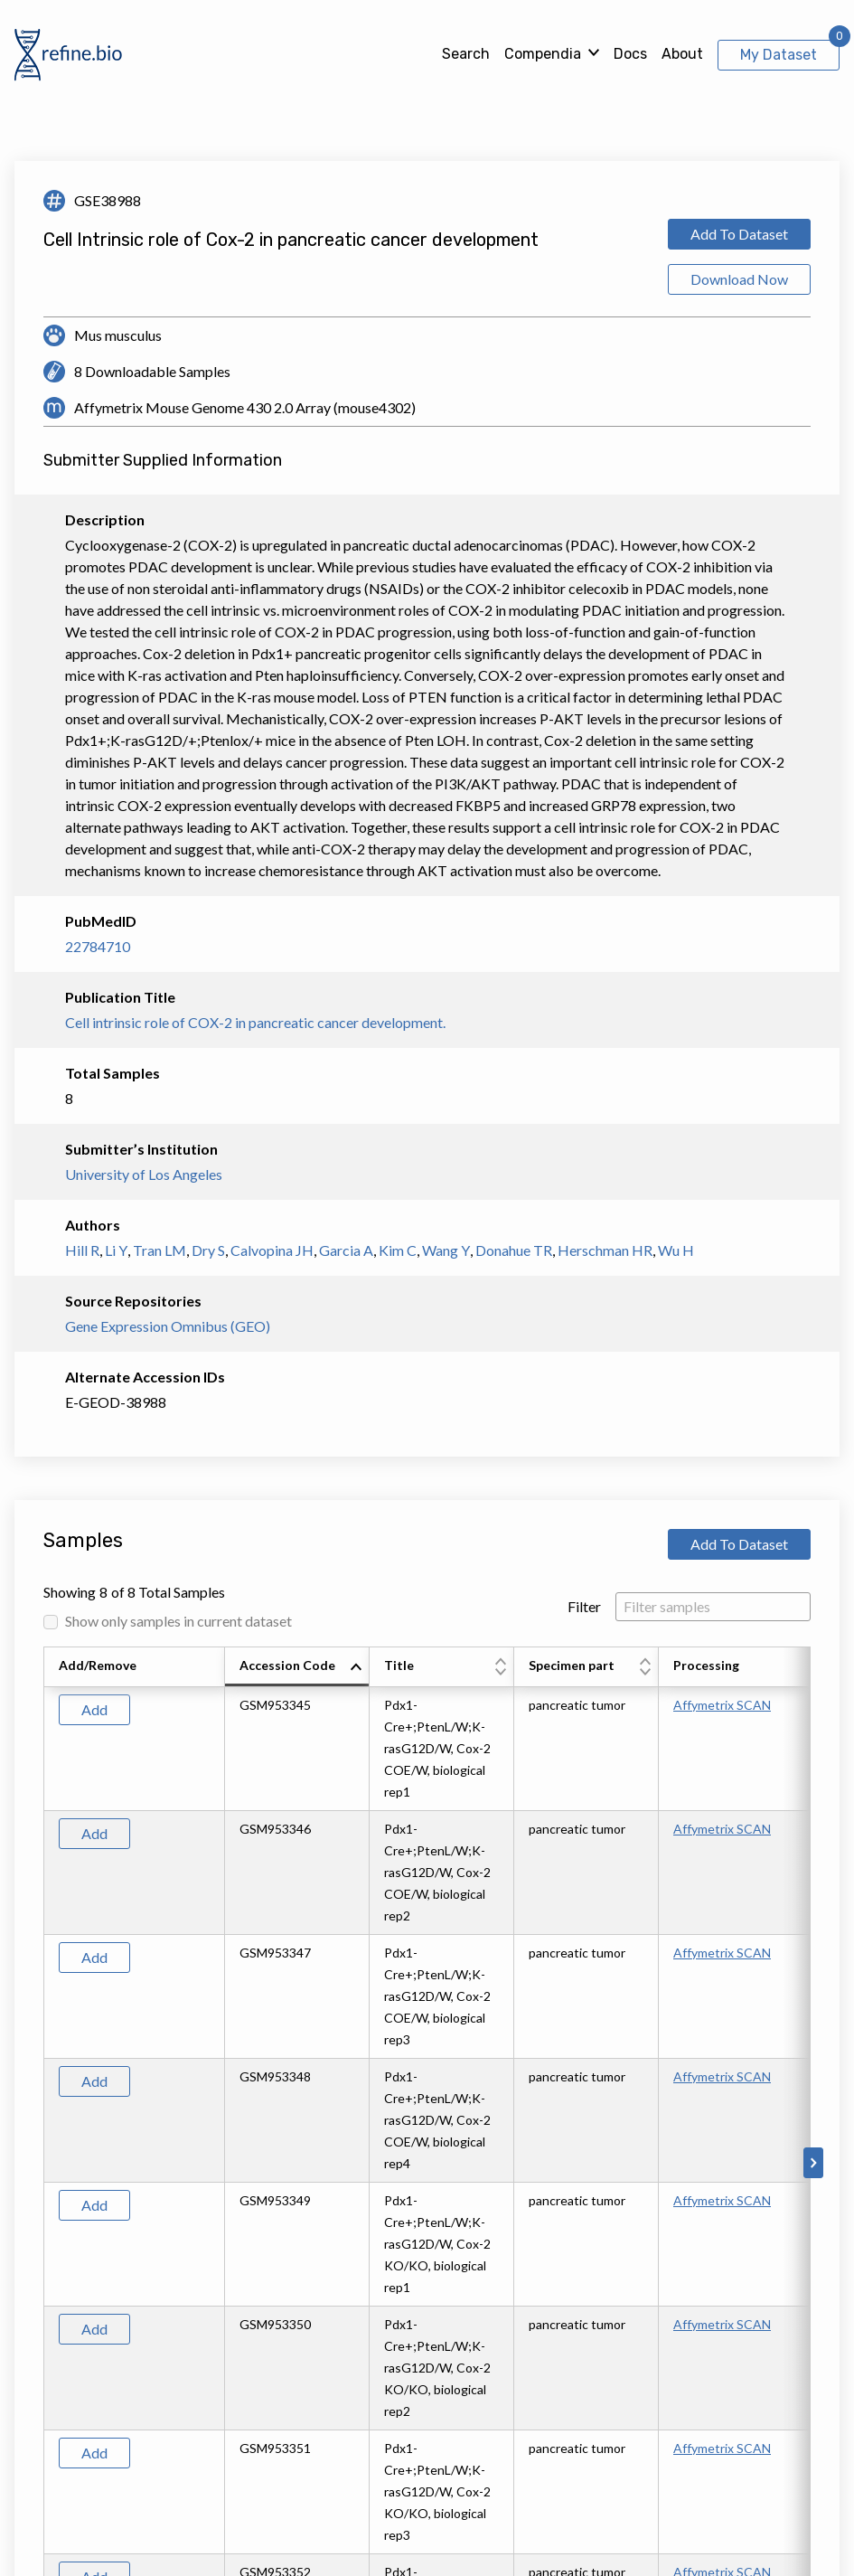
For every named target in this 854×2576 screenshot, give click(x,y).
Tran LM (159, 1250)
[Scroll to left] (41, 2162)
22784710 (97, 946)
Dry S (208, 1250)
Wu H (676, 1250)
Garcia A (346, 1250)
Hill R (82, 1250)
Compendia (542, 53)
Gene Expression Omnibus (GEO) (167, 1326)
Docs (630, 53)
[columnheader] (297, 1667)
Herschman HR (605, 1250)
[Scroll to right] (813, 2162)
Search (466, 53)
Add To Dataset (739, 233)
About (682, 53)
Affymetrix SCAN (722, 1705)
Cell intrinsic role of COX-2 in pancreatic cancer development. (255, 1022)
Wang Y (446, 1250)
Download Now (739, 279)
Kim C (398, 1250)
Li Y (116, 1250)
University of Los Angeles (143, 1174)
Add (94, 1709)
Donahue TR (513, 1250)
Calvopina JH (272, 1250)
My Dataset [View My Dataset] (778, 54)
